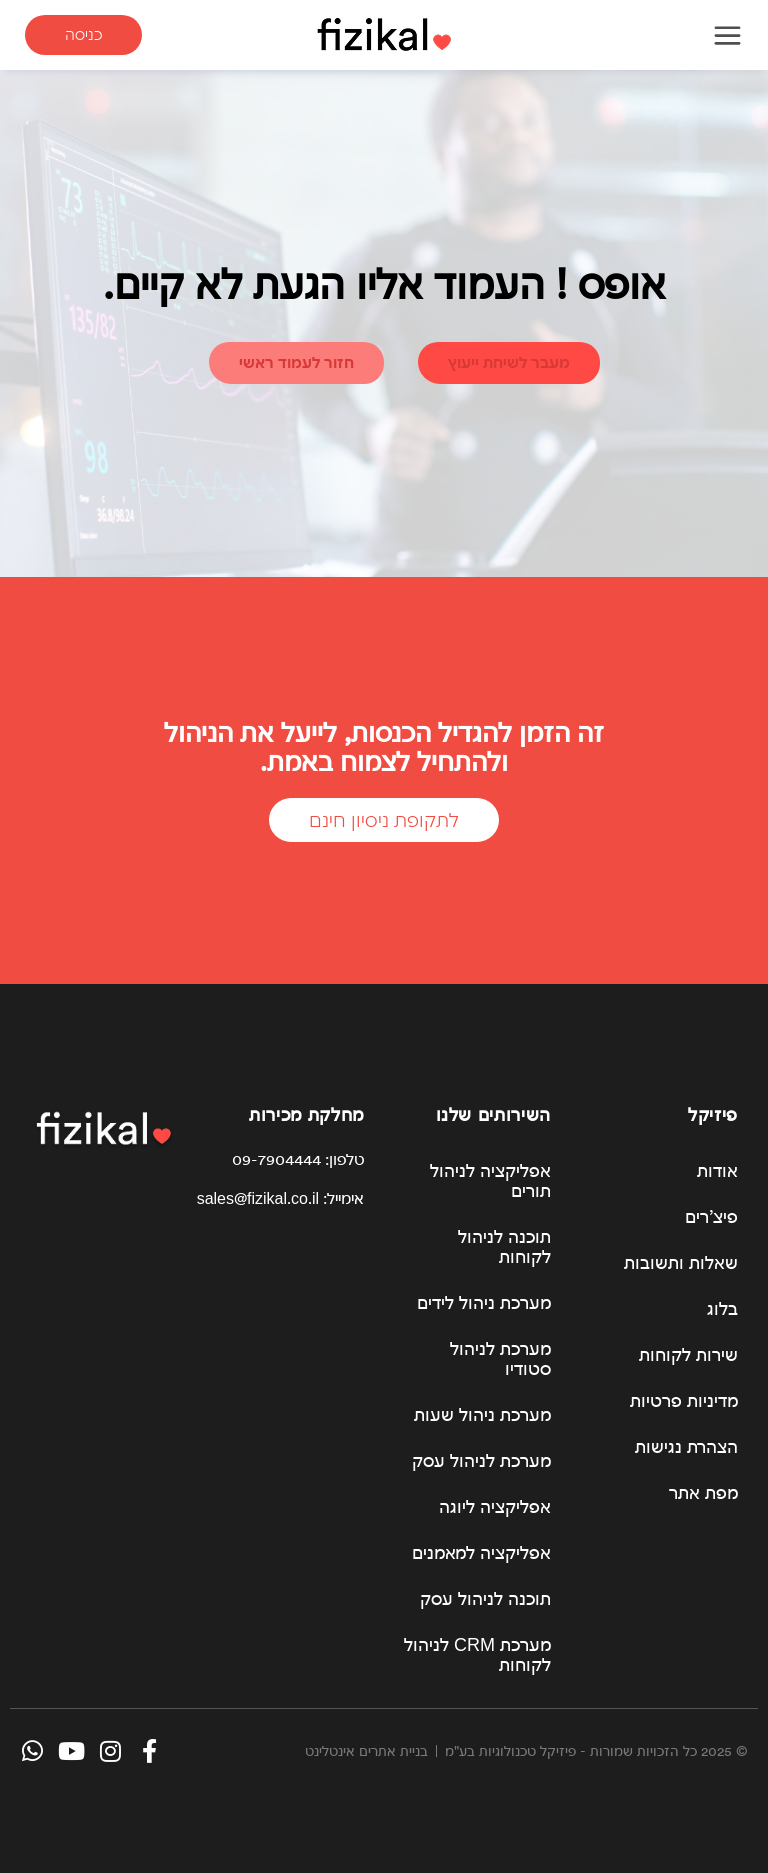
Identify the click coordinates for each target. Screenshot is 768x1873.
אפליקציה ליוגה (495, 1506)
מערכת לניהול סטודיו (500, 1358)
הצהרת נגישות (686, 1446)
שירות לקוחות (688, 1354)
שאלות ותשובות (681, 1262)
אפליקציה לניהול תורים (490, 1180)
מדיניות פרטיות (684, 1400)
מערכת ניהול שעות (482, 1414)
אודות (717, 1170)
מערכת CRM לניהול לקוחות (477, 1654)
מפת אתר (703, 1492)
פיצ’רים (711, 1216)
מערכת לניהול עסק (481, 1460)
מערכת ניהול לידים (484, 1302)
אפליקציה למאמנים (481, 1552)
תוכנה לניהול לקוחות (504, 1246)
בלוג (722, 1308)
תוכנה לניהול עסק (485, 1598)
